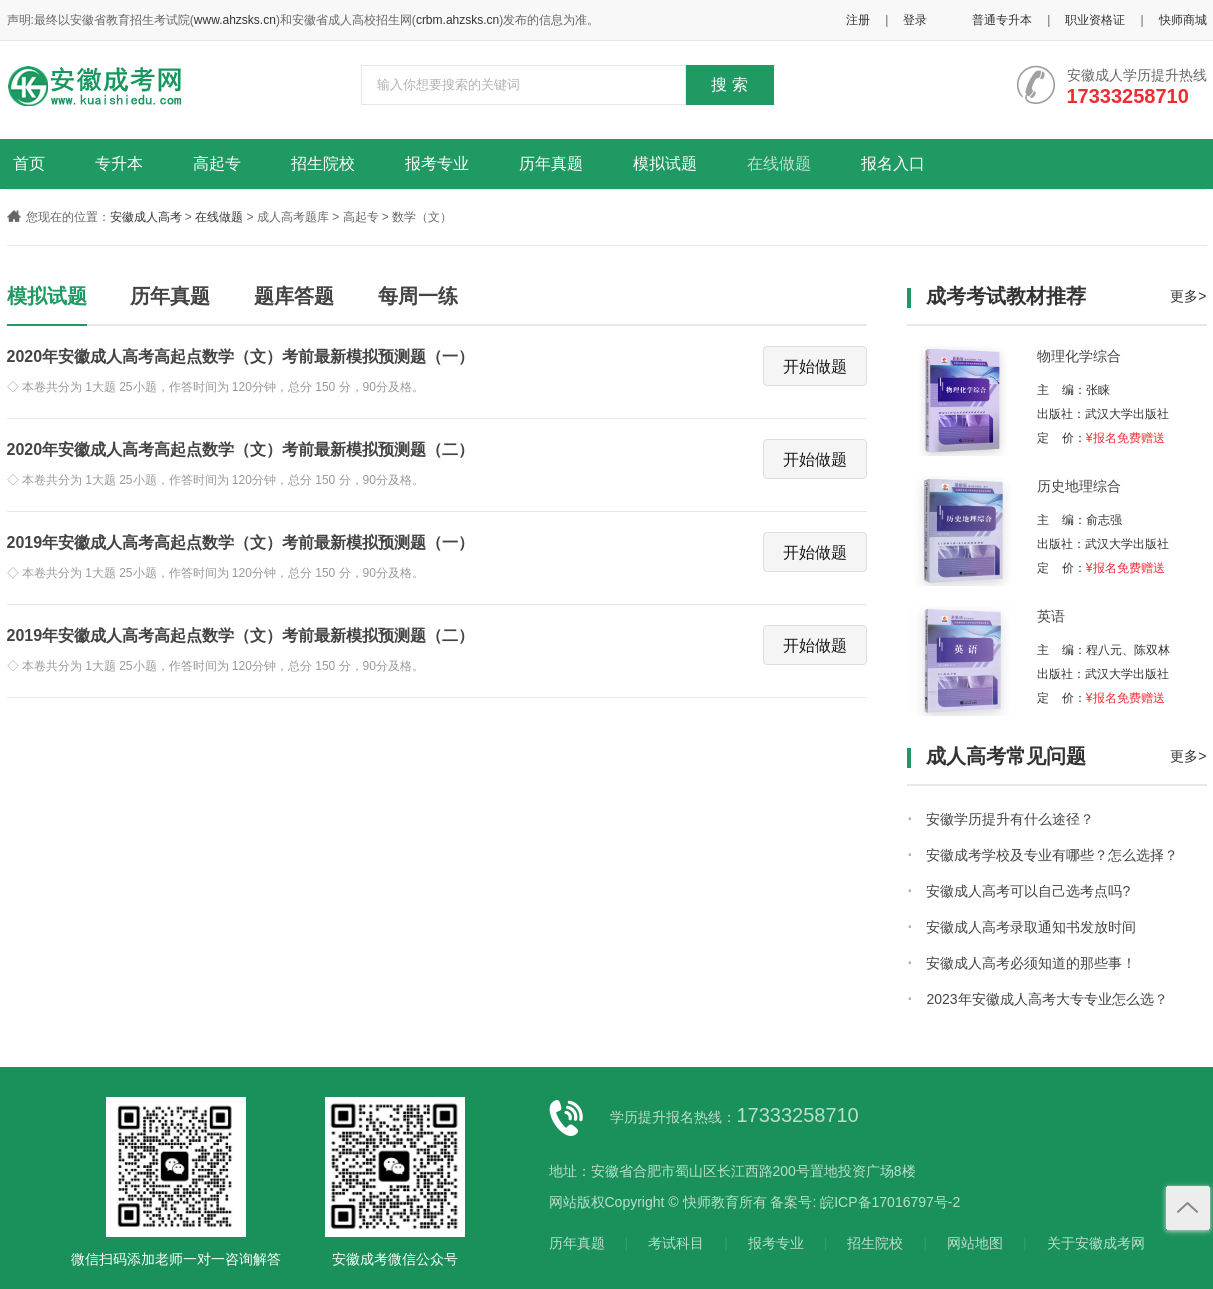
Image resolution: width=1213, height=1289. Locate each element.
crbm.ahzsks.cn (457, 20)
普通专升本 (1002, 20)
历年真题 (551, 163)
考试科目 (676, 1243)
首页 (29, 163)
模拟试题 (665, 163)
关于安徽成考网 (1096, 1243)
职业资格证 (1095, 20)
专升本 (119, 163)
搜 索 (729, 84)
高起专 (217, 163)
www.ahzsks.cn (235, 20)
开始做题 (815, 366)
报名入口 (893, 163)
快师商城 (1183, 20)
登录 (915, 20)
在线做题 (779, 163)
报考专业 (437, 163)
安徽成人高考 (146, 217)
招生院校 (323, 163)
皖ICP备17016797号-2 (890, 1202)
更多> (1188, 296)
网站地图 (975, 1243)
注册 (858, 20)
